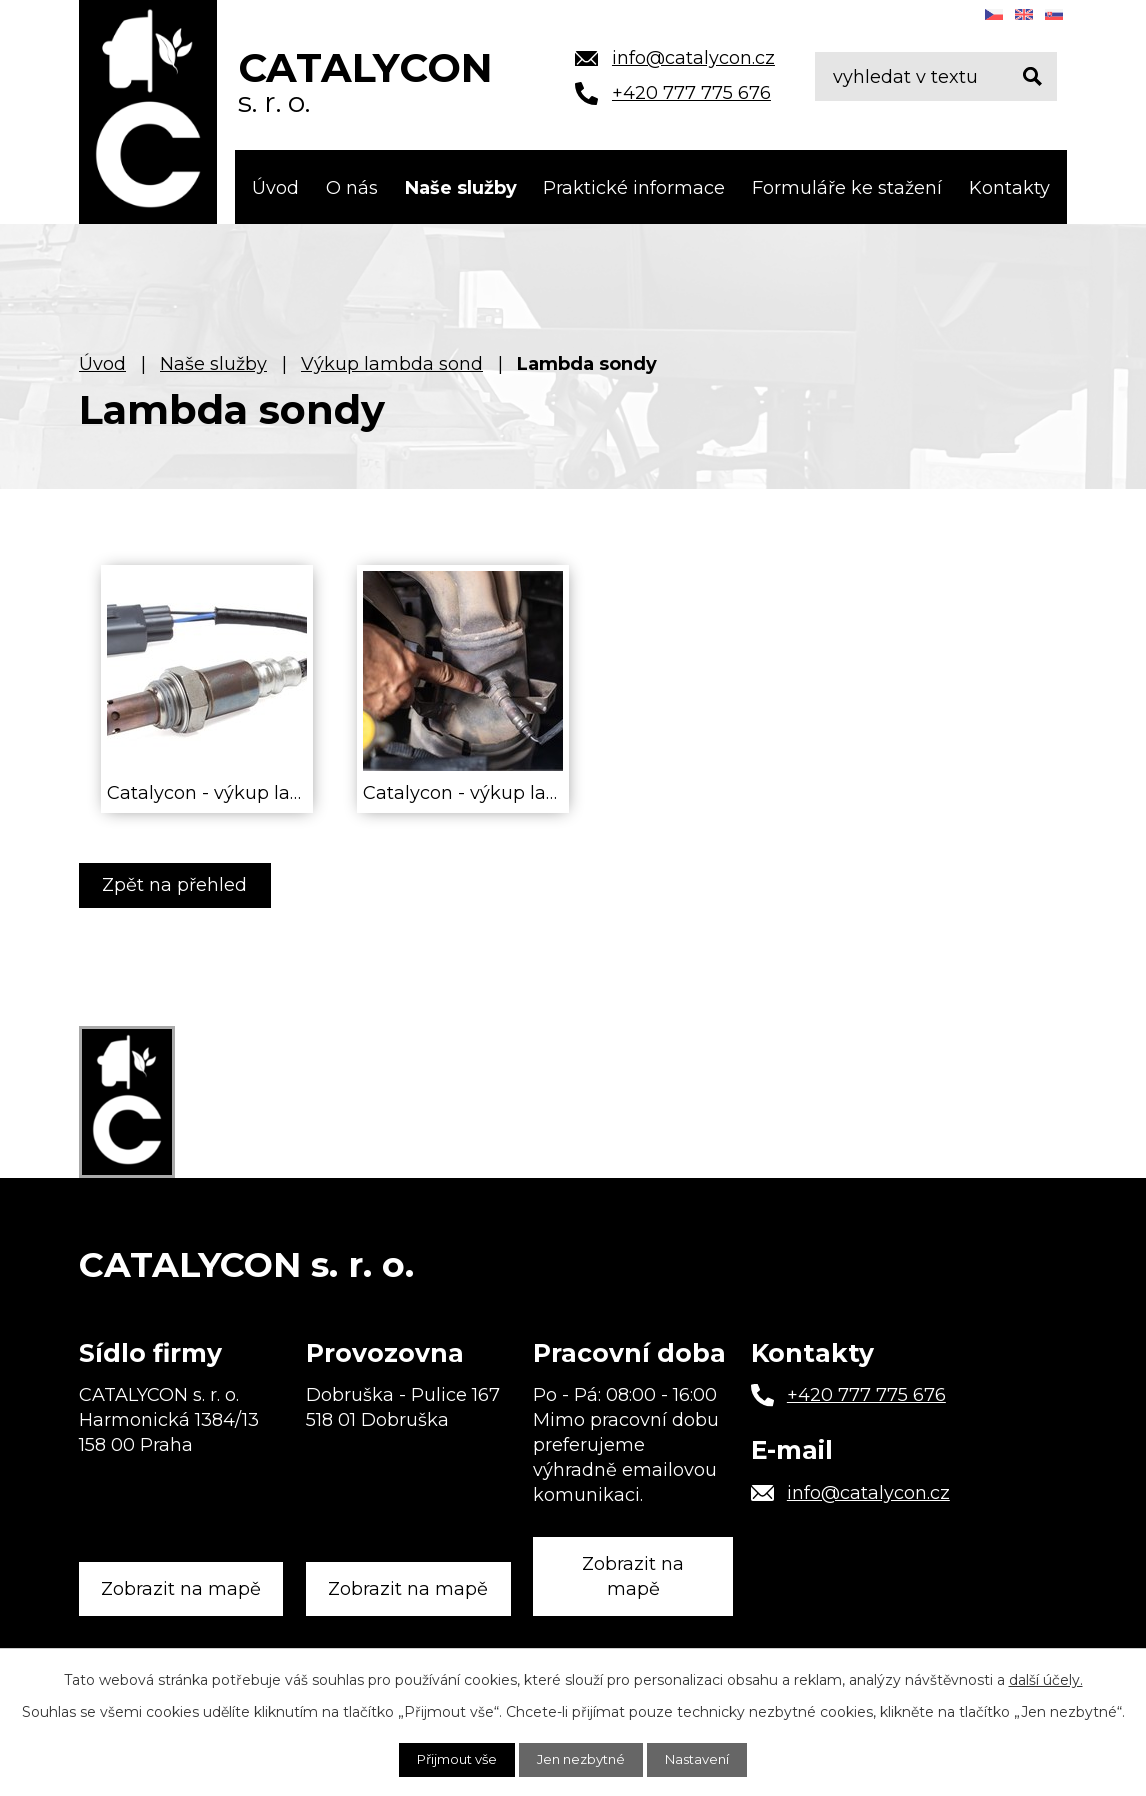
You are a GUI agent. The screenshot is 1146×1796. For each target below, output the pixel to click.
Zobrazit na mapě (184, 1574)
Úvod (275, 188)
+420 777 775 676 (866, 1390)
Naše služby (461, 188)
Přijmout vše (450, 1759)
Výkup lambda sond (392, 364)
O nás (352, 188)
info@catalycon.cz (868, 1487)
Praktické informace (634, 188)
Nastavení (706, 1759)
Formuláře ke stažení (847, 188)
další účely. (1046, 1679)
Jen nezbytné (583, 1759)
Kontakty (1009, 188)
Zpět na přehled (178, 885)
